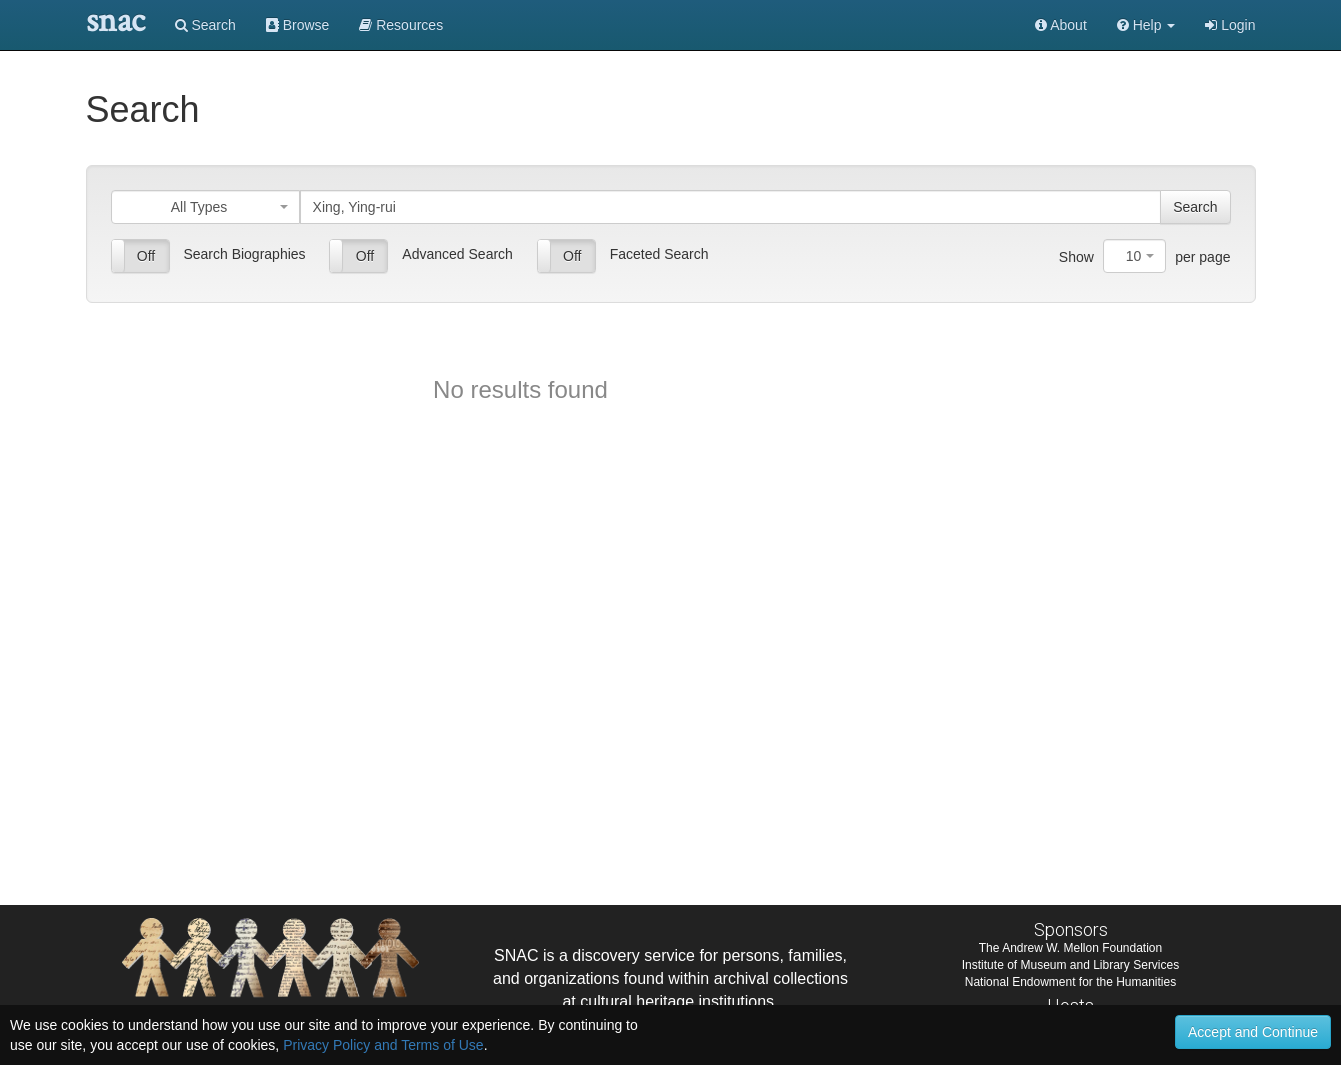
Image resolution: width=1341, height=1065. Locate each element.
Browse (298, 25)
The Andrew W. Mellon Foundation (1070, 948)
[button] (1146, 25)
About (1061, 25)
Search (205, 25)
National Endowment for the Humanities (1070, 982)
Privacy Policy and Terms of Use (383, 1045)
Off (146, 256)
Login (1230, 25)
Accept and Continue (1253, 1032)
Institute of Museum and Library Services (1070, 965)
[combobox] (205, 207)
